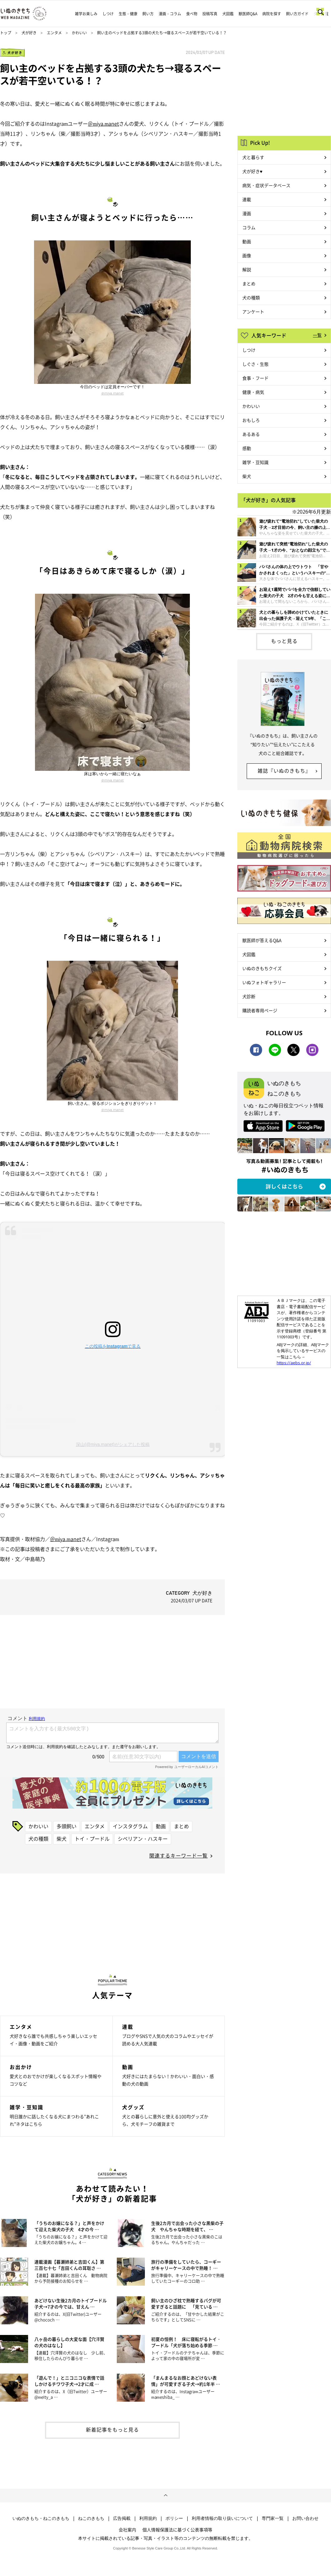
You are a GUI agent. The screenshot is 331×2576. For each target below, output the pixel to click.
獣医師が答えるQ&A (261, 940)
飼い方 (148, 14)
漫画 (246, 213)
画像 (246, 255)
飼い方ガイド (297, 14)
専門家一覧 (273, 2518)
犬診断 (248, 996)
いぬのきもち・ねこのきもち (40, 2518)
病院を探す (271, 14)
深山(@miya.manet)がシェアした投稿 (113, 1444)
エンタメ (54, 33)
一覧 (317, 335)
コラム (248, 227)
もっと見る (284, 641)
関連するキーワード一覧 (178, 1855)
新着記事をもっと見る (112, 2429)
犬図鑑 (228, 14)
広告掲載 (122, 2518)
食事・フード (255, 378)
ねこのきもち (91, 2518)
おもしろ (251, 420)
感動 (246, 448)
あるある (251, 434)
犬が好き (29, 33)
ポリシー (174, 2518)
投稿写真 (209, 14)
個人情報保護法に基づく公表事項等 (177, 2529)
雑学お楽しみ (86, 14)
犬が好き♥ (252, 171)
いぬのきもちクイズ (262, 968)
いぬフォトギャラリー (264, 982)
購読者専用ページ (259, 1010)
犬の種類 (38, 1838)
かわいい (79, 33)
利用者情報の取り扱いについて (222, 2518)
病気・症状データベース (266, 185)
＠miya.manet (103, 123)
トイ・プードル (92, 1838)
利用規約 (148, 2518)
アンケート (253, 311)
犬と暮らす (253, 157)
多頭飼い (67, 1826)
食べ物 (191, 14)
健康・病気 (253, 392)
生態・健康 (128, 14)
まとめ (181, 1826)
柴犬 (62, 1838)
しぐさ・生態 (255, 364)
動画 (161, 1826)
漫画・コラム (170, 14)
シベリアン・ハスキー (143, 1838)
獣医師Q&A (248, 14)
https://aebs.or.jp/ (294, 1362)
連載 (246, 199)
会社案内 (127, 2529)
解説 (246, 269)
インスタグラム (130, 1826)
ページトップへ (165, 2495)
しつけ (108, 14)
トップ (5, 33)
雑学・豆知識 (255, 462)
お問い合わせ (305, 2518)
